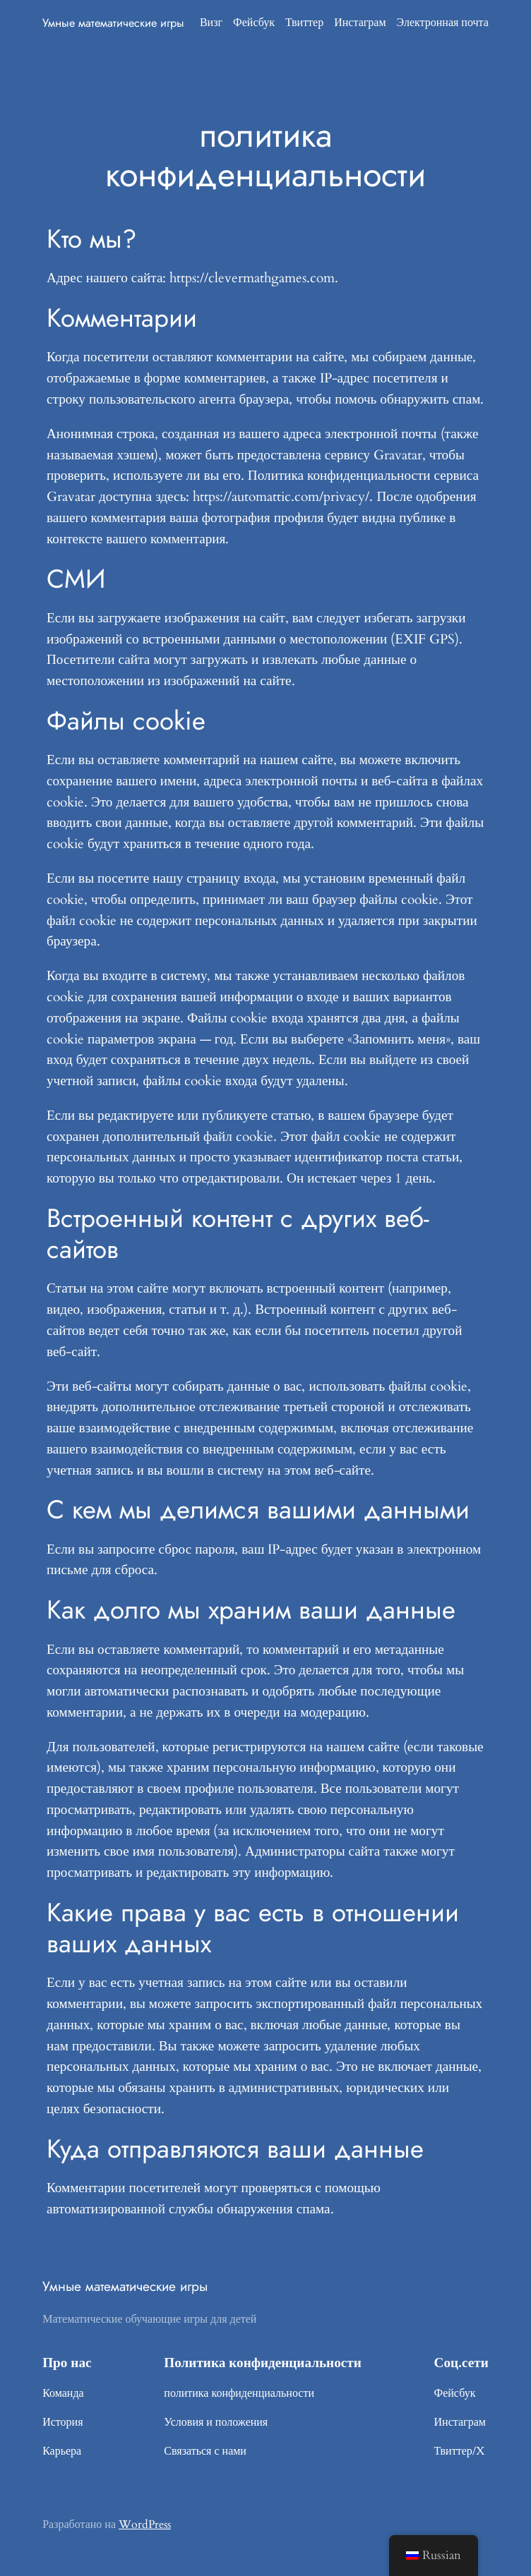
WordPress (145, 2524)
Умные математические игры (113, 23)
